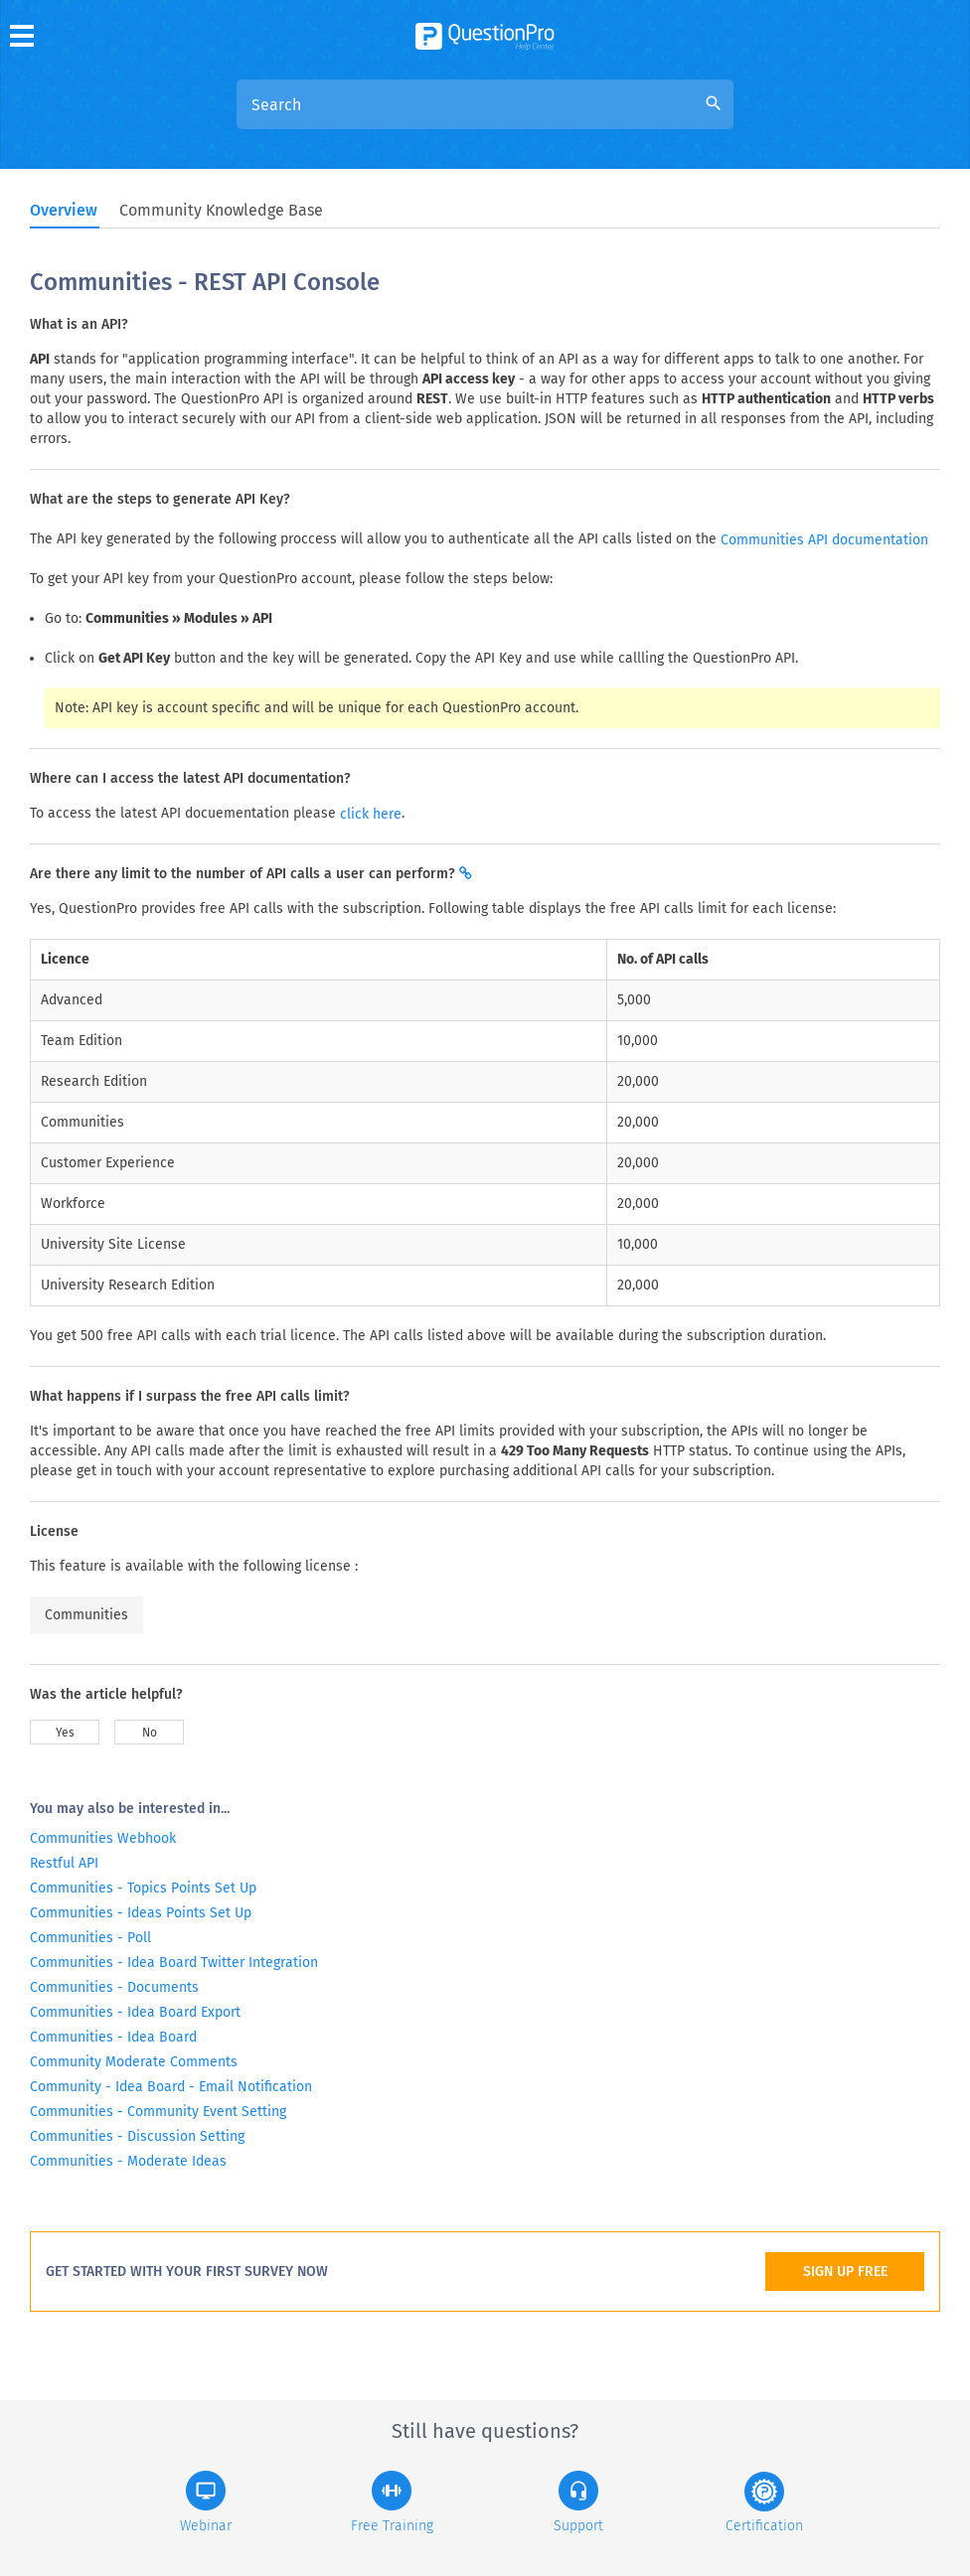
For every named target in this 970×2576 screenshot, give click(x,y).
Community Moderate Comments (134, 2061)
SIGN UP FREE (845, 2271)
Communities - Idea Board (113, 2037)
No (149, 1733)
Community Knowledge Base (221, 210)
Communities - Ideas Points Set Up (140, 1912)
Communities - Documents (114, 1987)
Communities (86, 1614)
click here (371, 814)
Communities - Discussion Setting (137, 2136)
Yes (65, 1733)
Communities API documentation (824, 539)
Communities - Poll (90, 1937)
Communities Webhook (103, 1838)
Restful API (64, 1863)
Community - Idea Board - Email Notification (171, 2086)
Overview (63, 210)
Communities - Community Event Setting (158, 2111)
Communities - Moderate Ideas (128, 2161)
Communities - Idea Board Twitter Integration (174, 1962)
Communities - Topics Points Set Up (143, 1888)
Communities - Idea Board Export (135, 2012)
